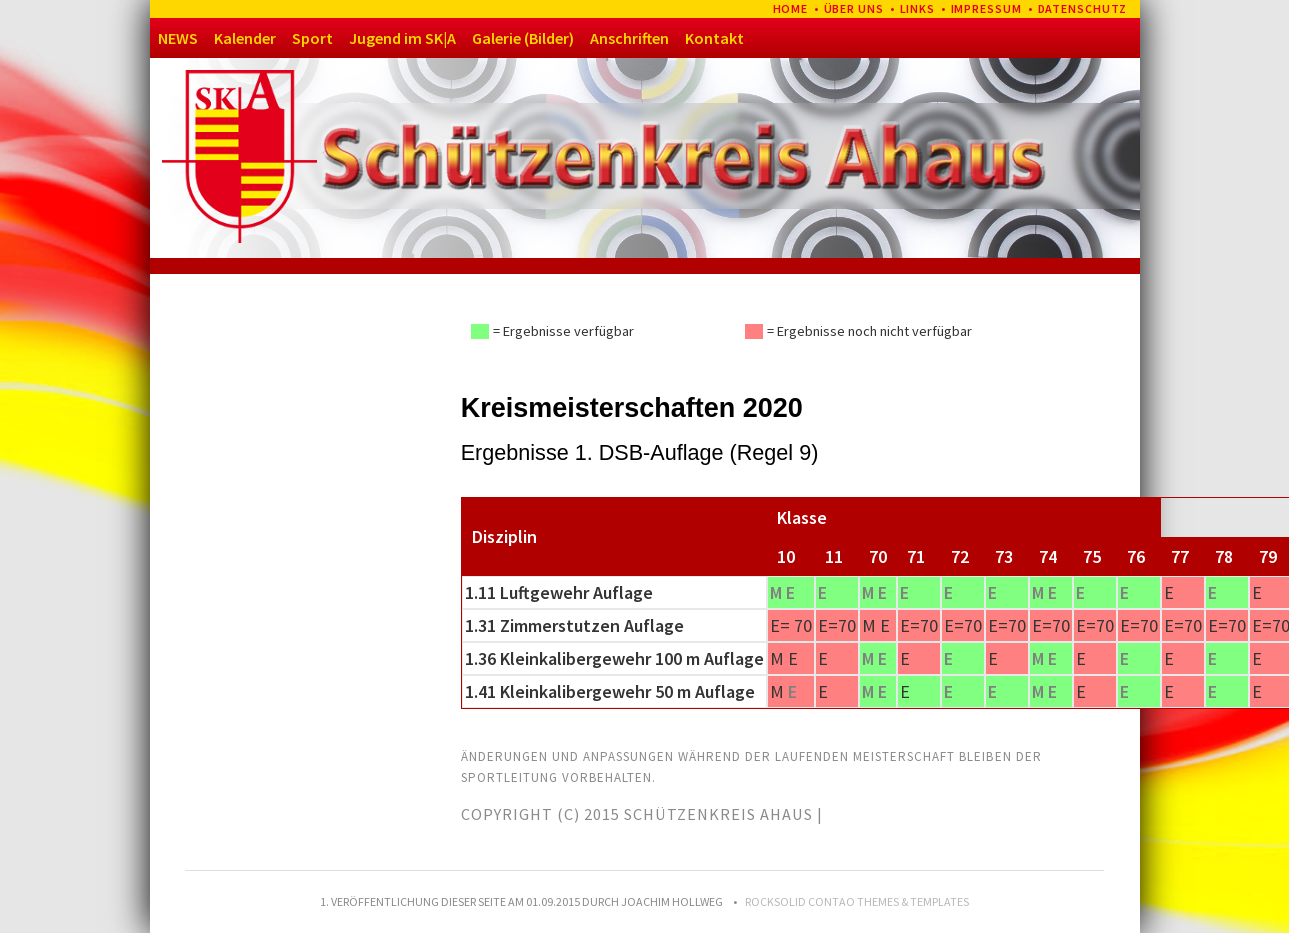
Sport (312, 38)
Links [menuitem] (918, 8)
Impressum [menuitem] (987, 8)
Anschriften (629, 38)
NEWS (178, 38)
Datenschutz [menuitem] (1083, 8)
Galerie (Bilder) (523, 38)
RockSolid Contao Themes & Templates (857, 901)
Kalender (245, 38)
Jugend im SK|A (402, 38)
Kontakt (714, 38)
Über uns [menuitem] (854, 8)
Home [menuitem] (791, 8)
